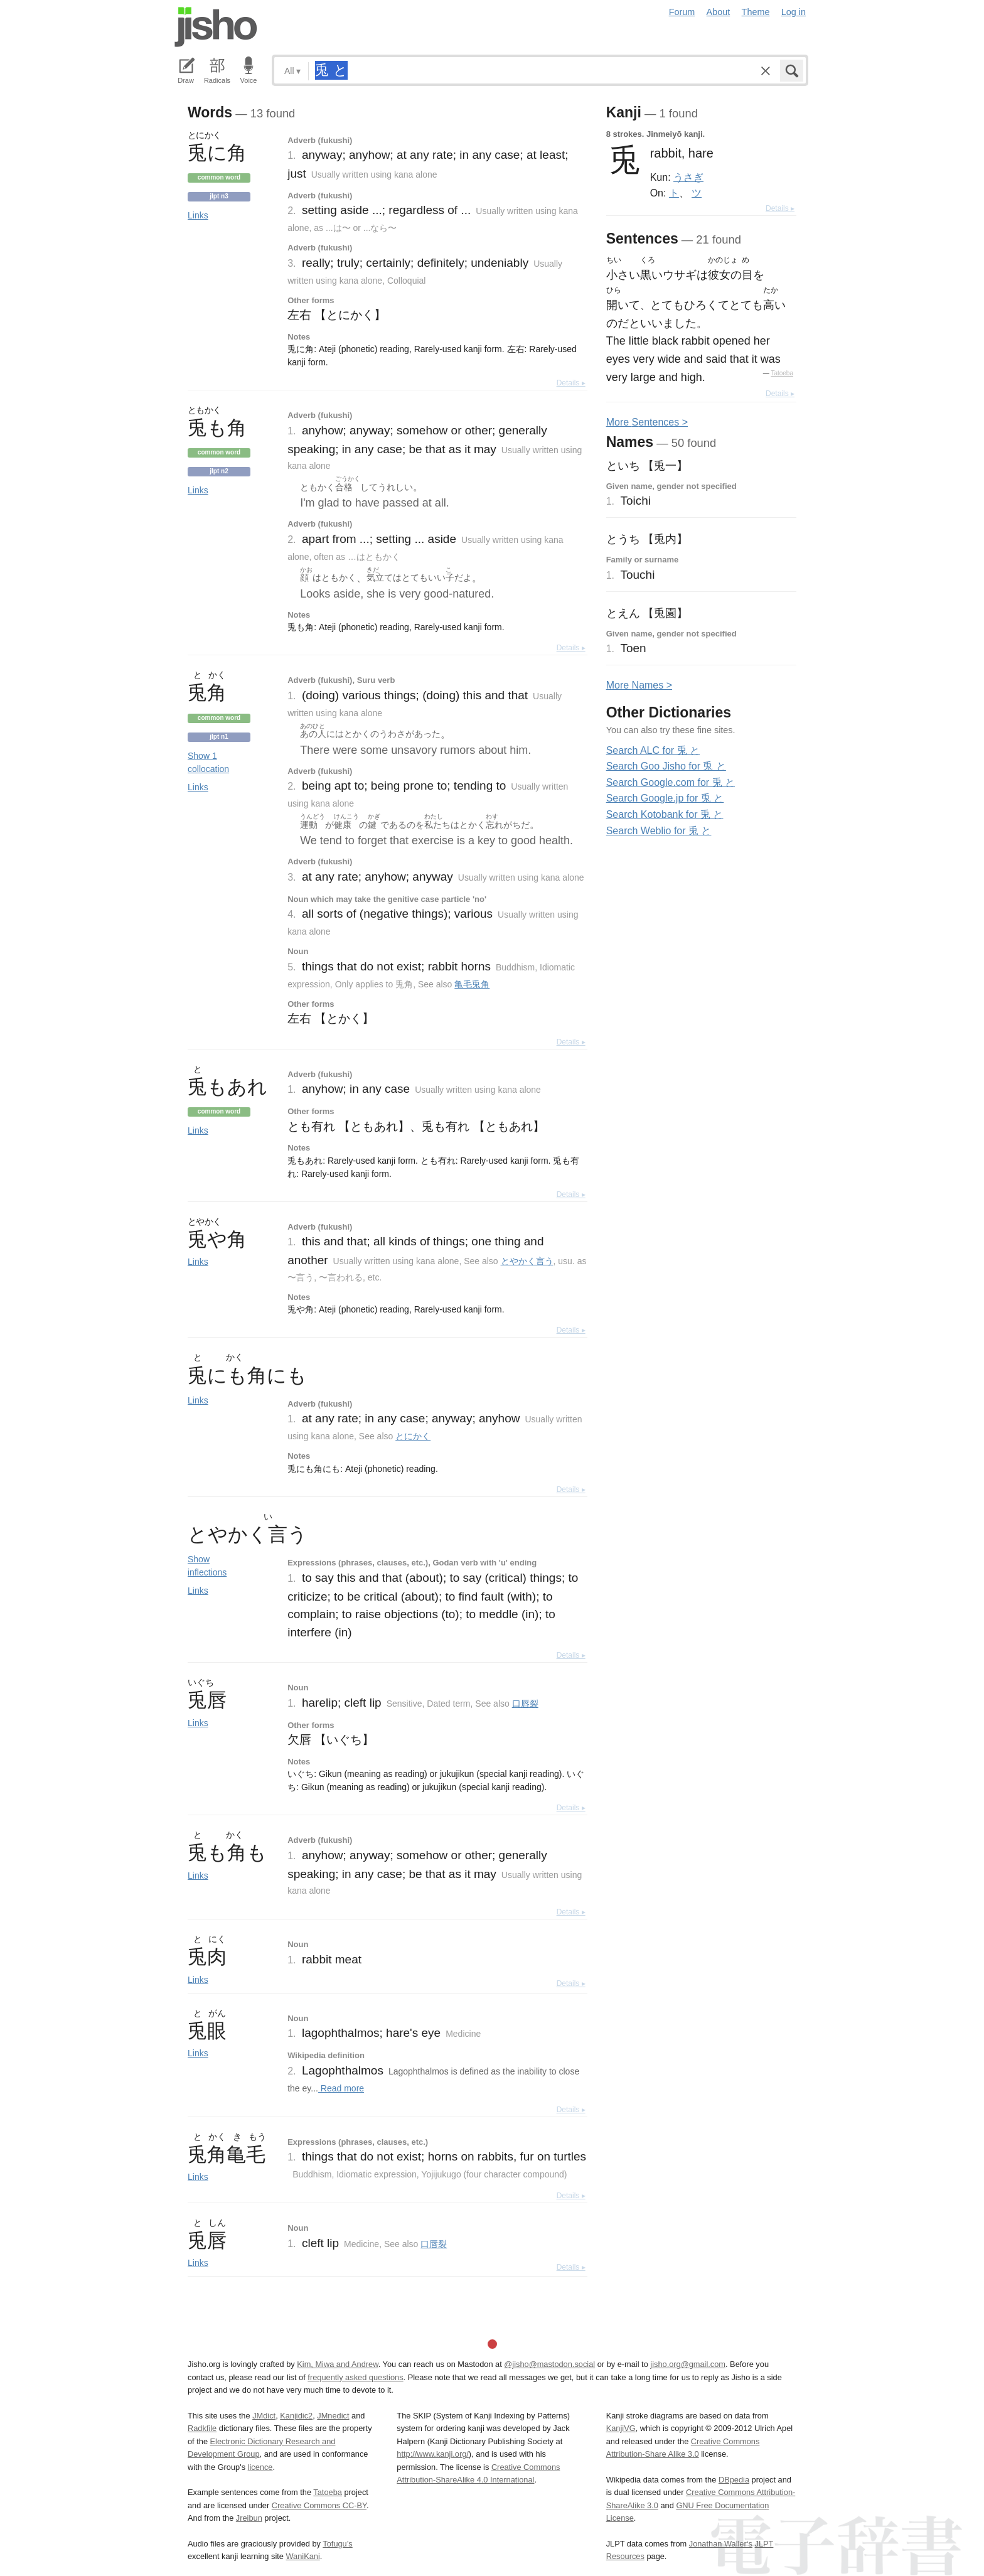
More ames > (639, 685)
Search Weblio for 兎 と (659, 830)
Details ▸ (571, 382)
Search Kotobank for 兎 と (665, 814)
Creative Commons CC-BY (319, 2505)
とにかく (412, 1436)
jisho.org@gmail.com (687, 2364)
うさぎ (688, 177)
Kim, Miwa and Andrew (337, 2364)
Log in (793, 12)
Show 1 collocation (208, 762)
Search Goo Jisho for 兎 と (666, 766)
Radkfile (202, 2428)
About (718, 12)
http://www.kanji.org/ (433, 2454)
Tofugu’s (337, 2543)
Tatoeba (782, 373)
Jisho (215, 27)
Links (198, 215)
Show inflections (207, 1565)
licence (260, 2467)
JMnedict (333, 2415)
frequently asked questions (355, 2377)
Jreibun (249, 2518)
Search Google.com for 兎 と (670, 782)
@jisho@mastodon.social (549, 2364)
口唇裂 (525, 1704)
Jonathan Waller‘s (720, 2543)
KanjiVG (621, 2428)
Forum (682, 12)
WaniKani (303, 2556)
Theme (756, 12)
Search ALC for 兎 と (653, 750)
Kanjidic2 (296, 2415)
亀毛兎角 (471, 984)
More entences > (647, 422)
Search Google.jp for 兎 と (665, 798)
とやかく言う (527, 1261)
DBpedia (734, 2479)
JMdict (263, 2415)
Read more (341, 2088)
